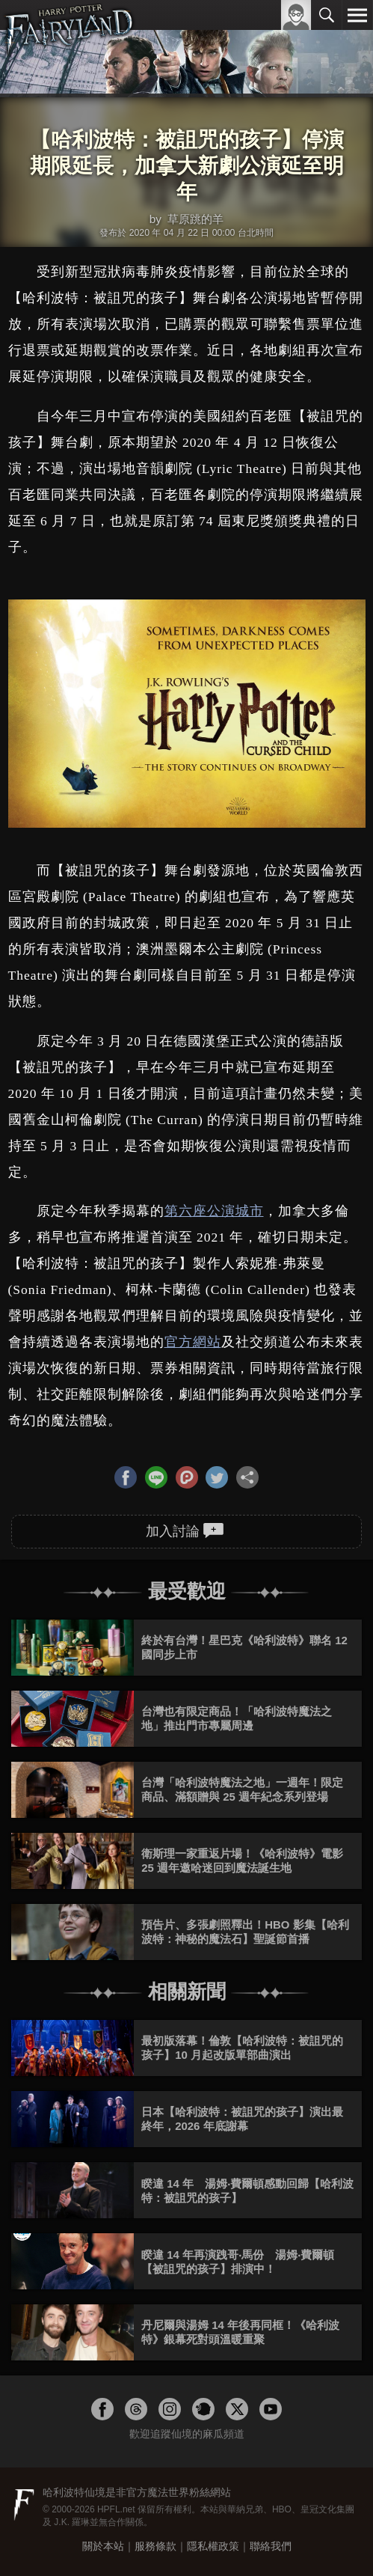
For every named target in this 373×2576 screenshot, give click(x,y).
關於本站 (103, 2546)
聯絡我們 (271, 2546)
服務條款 (155, 2546)
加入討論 (185, 1530)
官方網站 (192, 1341)
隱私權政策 (213, 2546)
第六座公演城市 (214, 1210)
